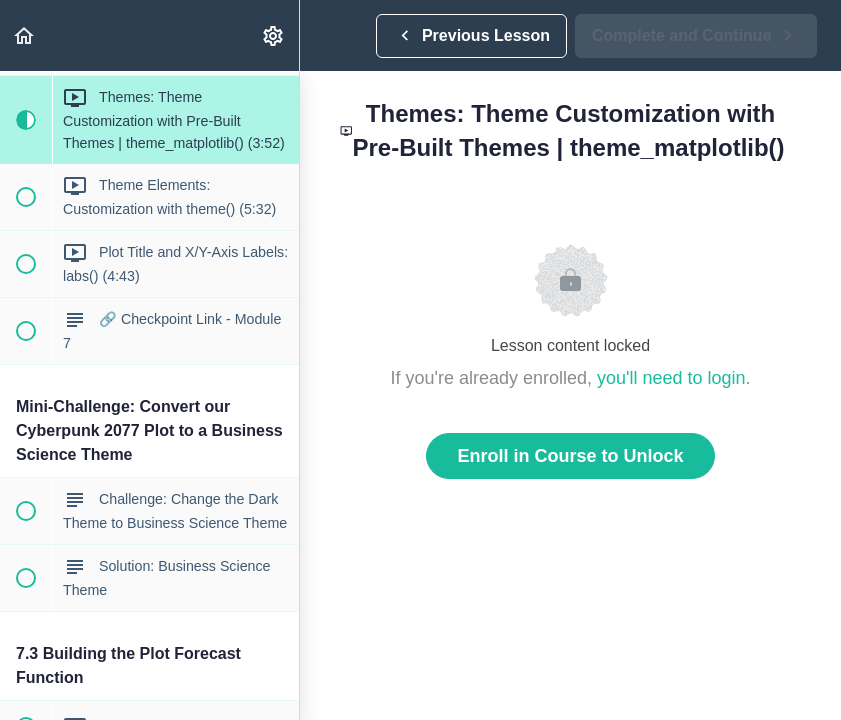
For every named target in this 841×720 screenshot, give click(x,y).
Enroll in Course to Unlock (570, 456)
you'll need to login (671, 378)
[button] (25, 35)
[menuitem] (274, 35)
